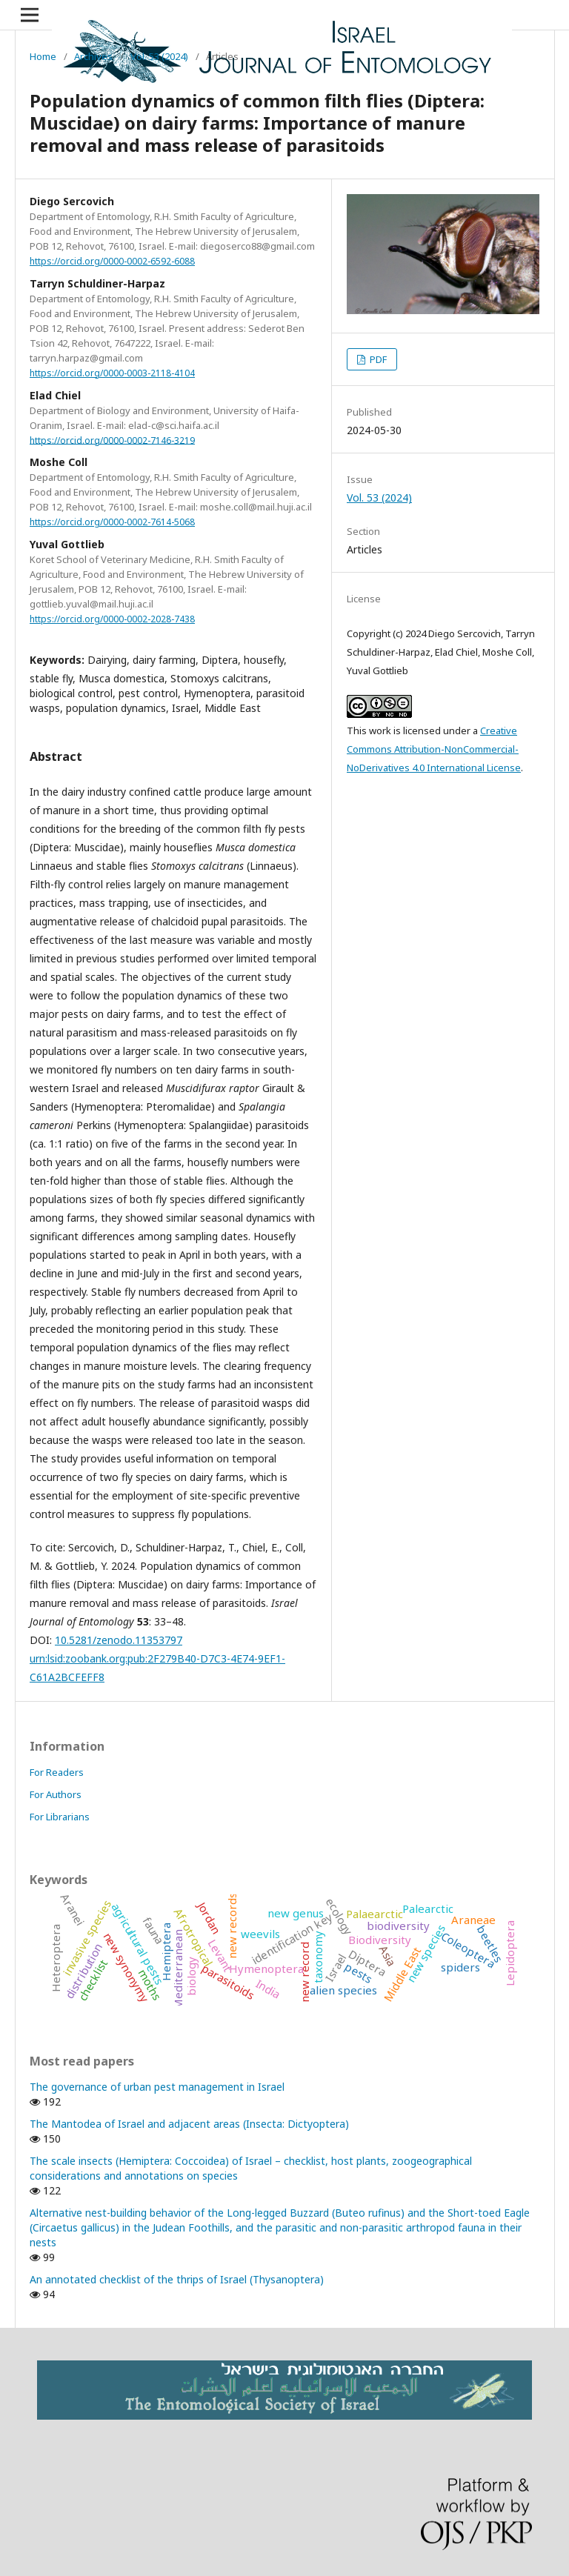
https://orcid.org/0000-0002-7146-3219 (112, 439)
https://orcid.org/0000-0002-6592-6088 (112, 261)
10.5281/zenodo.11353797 (118, 1640)
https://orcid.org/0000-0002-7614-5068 (112, 522)
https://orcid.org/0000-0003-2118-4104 (112, 373)
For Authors (55, 1794)
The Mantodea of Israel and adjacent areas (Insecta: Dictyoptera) (189, 2124)
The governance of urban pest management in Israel (157, 2087)
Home (43, 56)
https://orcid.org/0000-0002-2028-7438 (112, 619)
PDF (377, 359)
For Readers (57, 1772)
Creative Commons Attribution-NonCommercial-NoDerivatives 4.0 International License (434, 749)
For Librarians (60, 1816)
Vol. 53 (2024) (159, 56)
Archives (93, 56)
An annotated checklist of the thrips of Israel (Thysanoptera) (177, 2279)
